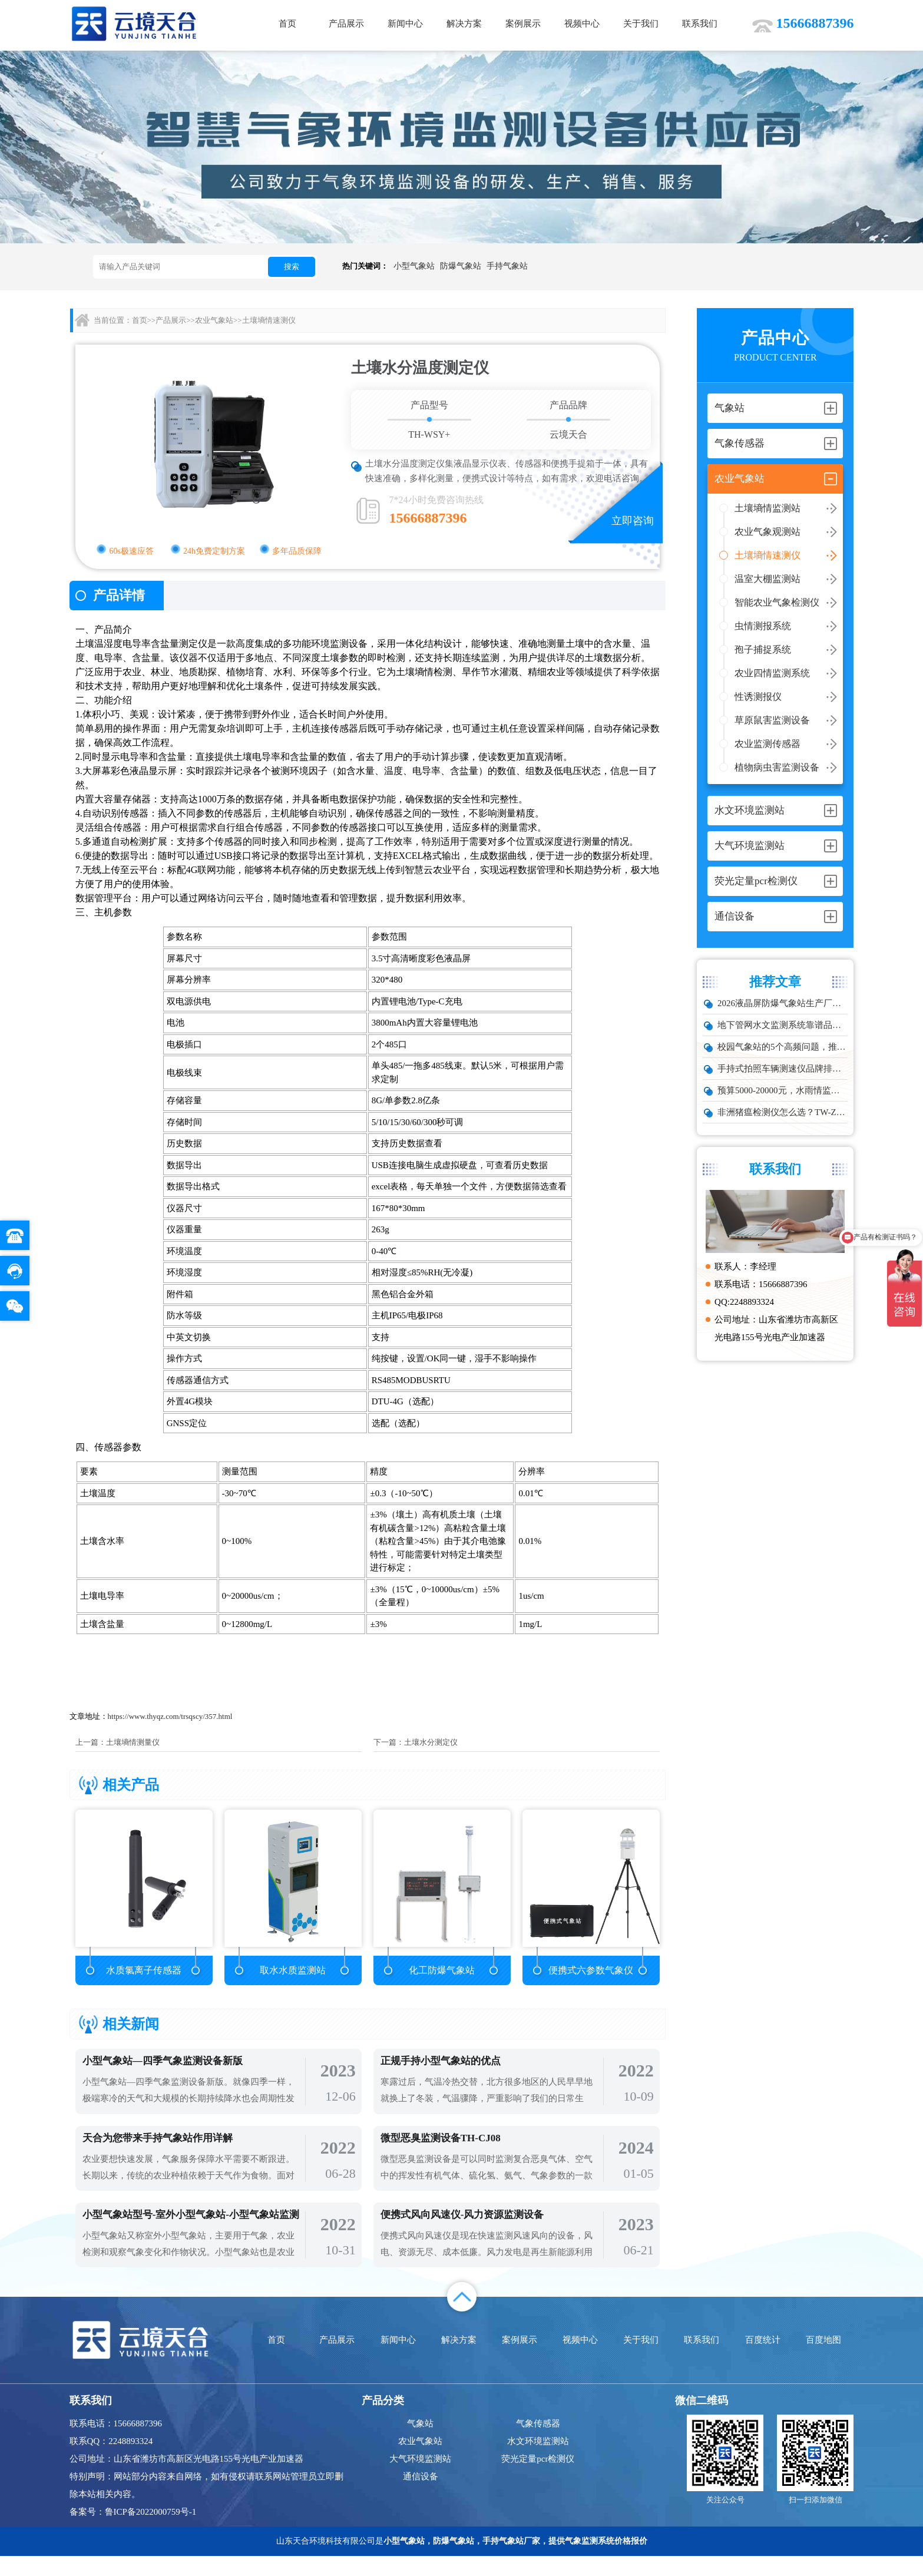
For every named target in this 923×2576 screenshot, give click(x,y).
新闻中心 (405, 23)
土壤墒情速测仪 (767, 555)
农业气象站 (214, 320)
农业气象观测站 (767, 532)
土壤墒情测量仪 (133, 1742)
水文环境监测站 (538, 2461)
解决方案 (464, 23)
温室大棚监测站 (767, 579)
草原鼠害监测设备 (772, 720)
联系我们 (699, 23)
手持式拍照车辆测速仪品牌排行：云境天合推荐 (782, 1068)
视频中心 (582, 23)
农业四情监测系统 (772, 673)
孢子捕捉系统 (763, 649)
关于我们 (641, 23)
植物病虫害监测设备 (777, 767)
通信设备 (420, 2496)
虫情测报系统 (763, 626)
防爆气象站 (460, 266)
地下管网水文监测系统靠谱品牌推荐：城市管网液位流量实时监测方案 (782, 1025)
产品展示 (346, 23)
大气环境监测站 (420, 2479)
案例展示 (523, 23)
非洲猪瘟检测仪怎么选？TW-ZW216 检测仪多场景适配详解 (782, 1112)
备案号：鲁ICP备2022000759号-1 (133, 2532)
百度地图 (823, 2360)
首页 (287, 23)
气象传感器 (538, 2443)
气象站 (420, 2443)
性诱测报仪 (758, 697)
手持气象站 (507, 266)
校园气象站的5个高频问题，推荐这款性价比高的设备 (782, 1046)
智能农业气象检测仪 (777, 602)
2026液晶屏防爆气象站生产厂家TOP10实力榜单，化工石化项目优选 (782, 1003)
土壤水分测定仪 (431, 1742)
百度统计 (762, 2360)
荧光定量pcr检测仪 (537, 2479)
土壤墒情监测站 (767, 508)
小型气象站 (414, 266)
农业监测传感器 (767, 744)
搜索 (291, 266)
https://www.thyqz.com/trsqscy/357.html (170, 1716)
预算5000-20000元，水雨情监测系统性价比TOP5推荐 (782, 1090)
